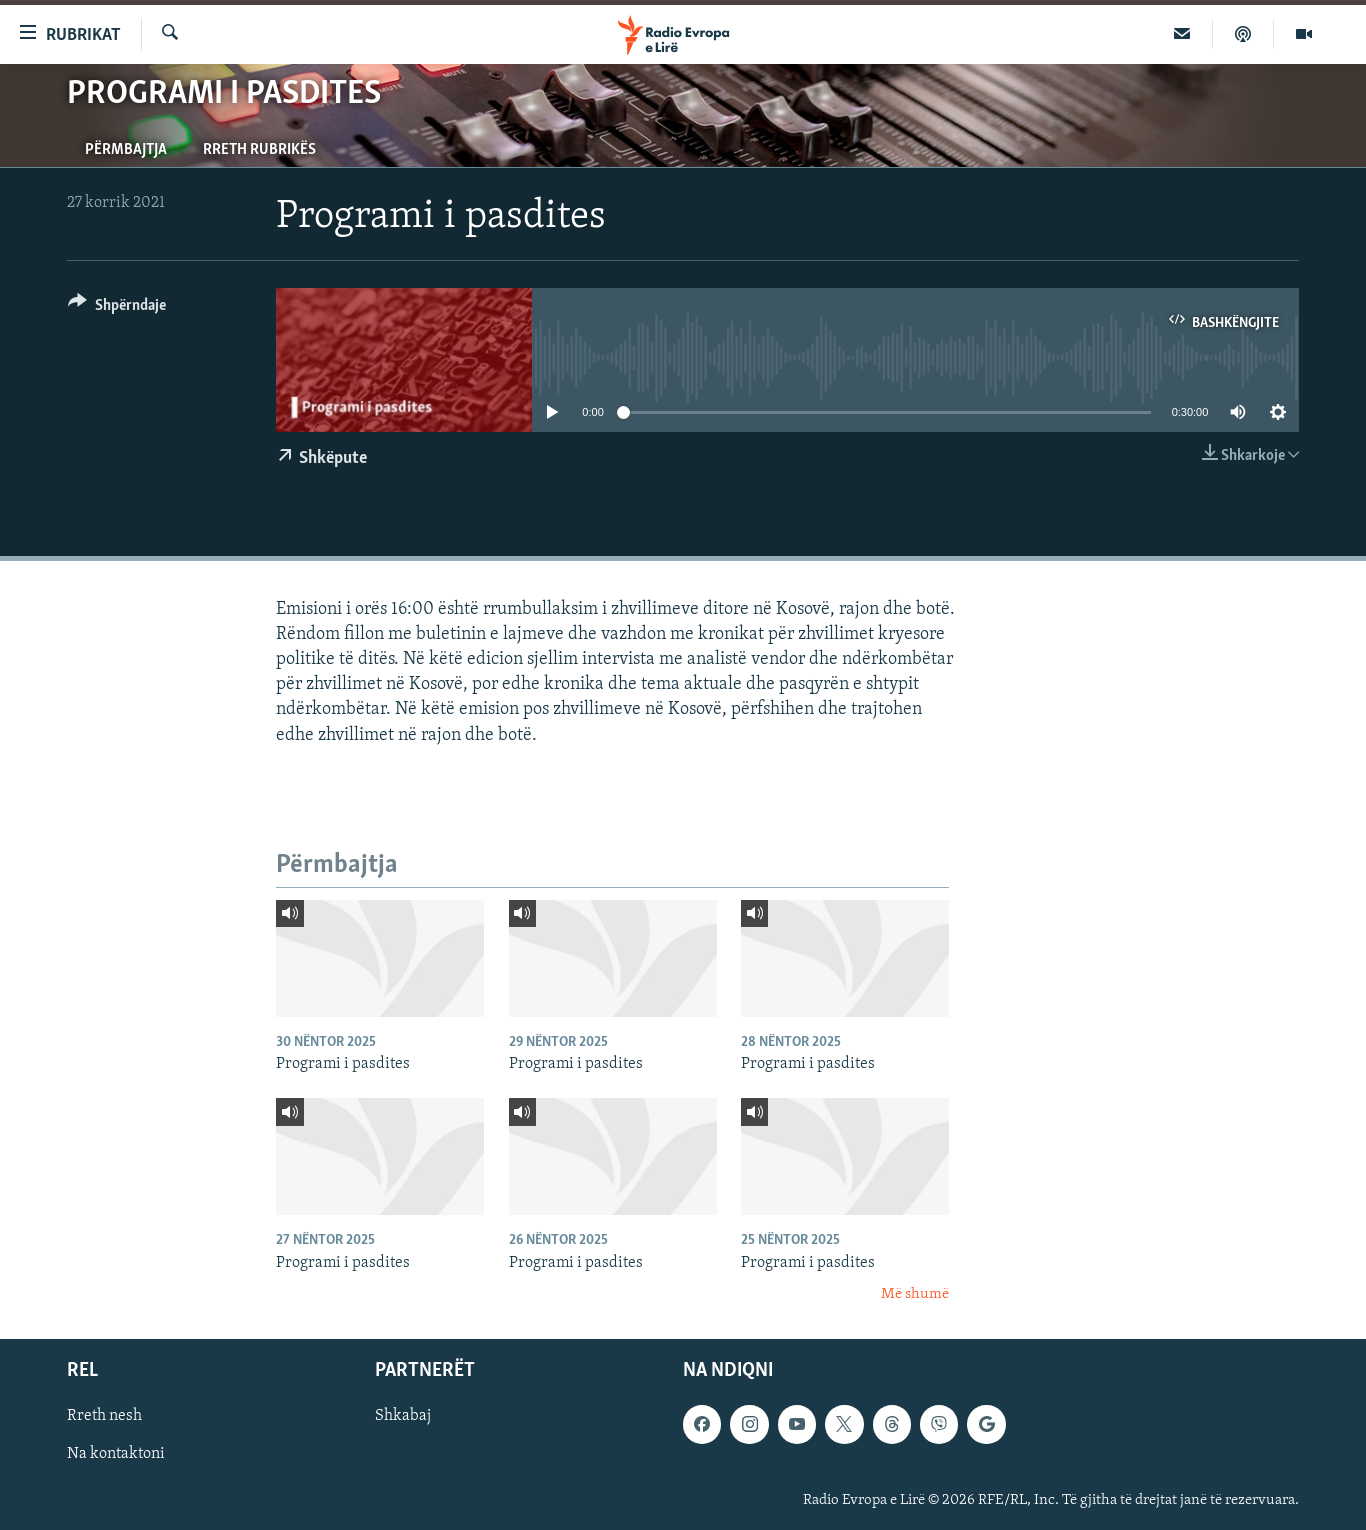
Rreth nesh (104, 1417)
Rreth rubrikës (259, 150)
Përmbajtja (126, 150)
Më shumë (915, 1294)
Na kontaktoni (116, 1455)
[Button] (117, 308)
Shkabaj (403, 1417)
